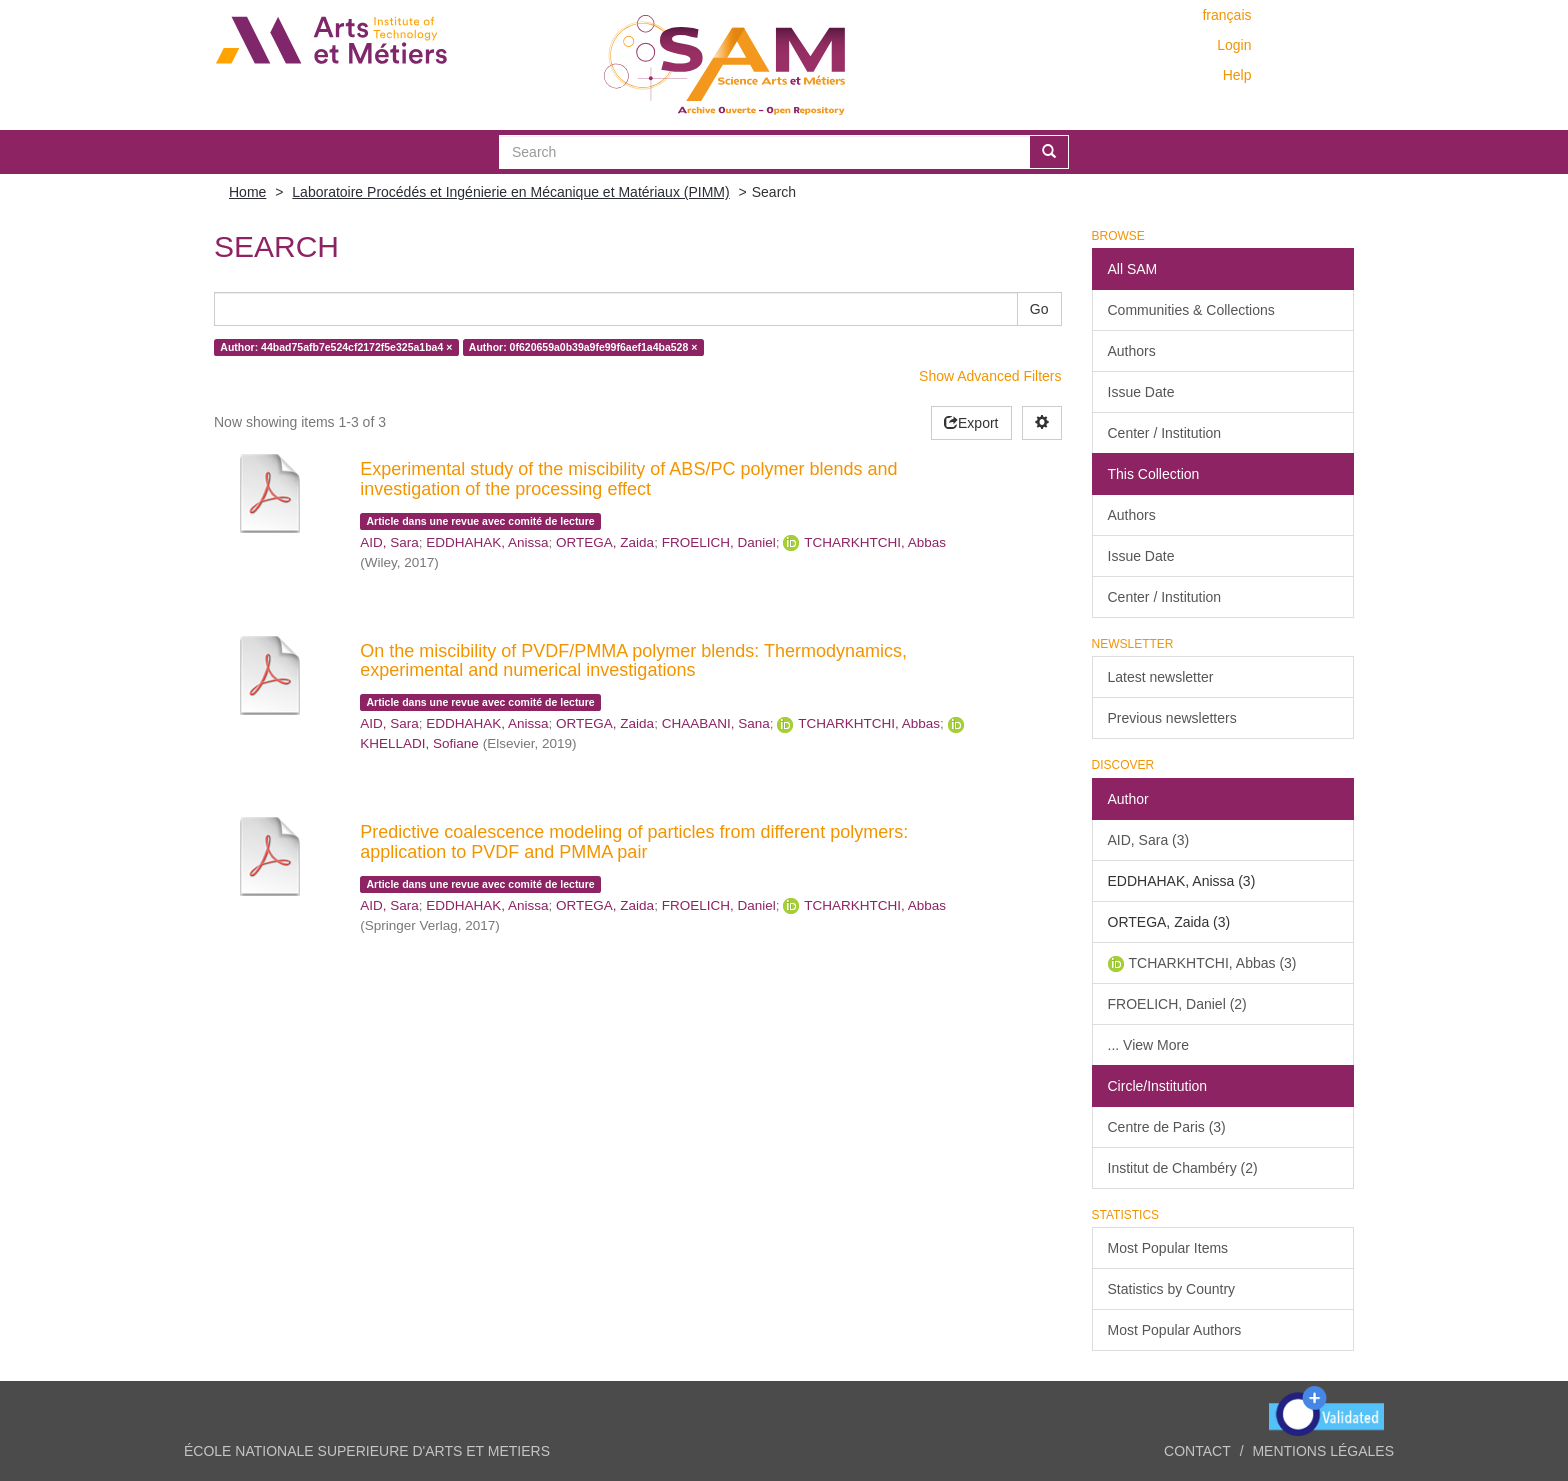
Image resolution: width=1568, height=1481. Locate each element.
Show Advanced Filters (990, 376)
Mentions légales (1323, 1451)
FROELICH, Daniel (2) (1177, 1004)
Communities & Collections (1191, 310)
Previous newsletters (1172, 718)
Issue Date (1141, 392)
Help (1237, 75)
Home (247, 192)
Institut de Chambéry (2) (1183, 1168)
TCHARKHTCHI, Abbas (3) (1213, 963)
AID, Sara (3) (1149, 840)
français (1226, 15)
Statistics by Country (1172, 1289)
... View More (1148, 1045)
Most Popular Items (1168, 1248)
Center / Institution (1165, 433)
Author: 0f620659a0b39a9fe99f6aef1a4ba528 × (583, 347)
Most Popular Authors (1175, 1330)
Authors (1132, 351)
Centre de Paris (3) (1167, 1127)
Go (1039, 309)
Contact (1197, 1451)
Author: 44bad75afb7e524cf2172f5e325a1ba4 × (336, 347)
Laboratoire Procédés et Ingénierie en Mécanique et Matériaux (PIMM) (510, 192)
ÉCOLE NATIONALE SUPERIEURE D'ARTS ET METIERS (367, 1451)
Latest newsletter (1161, 677)
